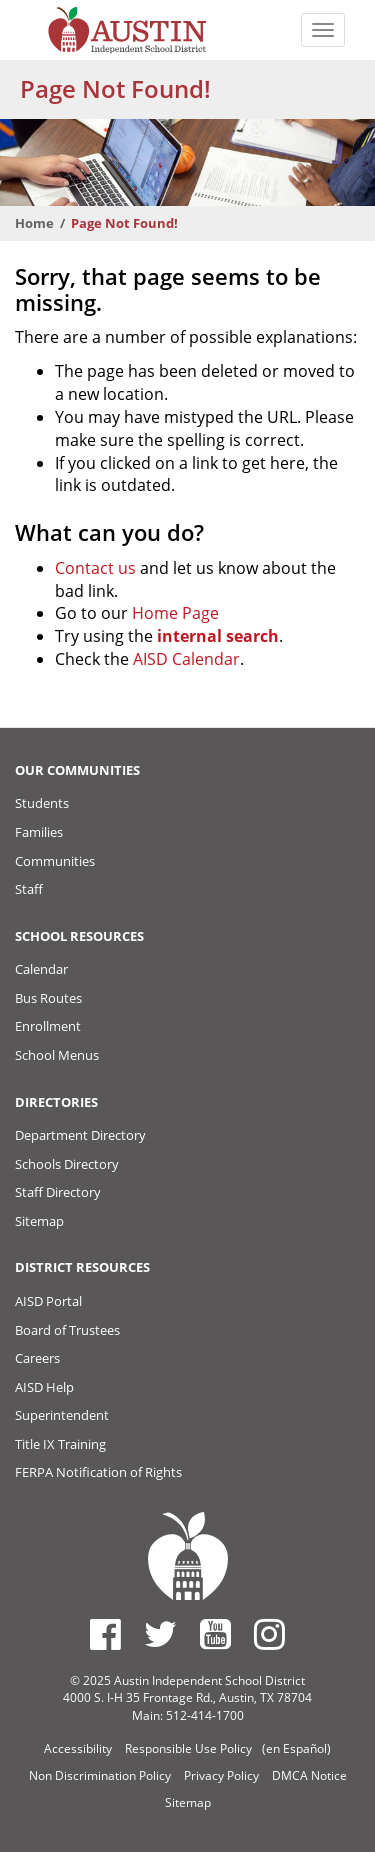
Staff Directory (58, 1192)
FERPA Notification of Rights (98, 1472)
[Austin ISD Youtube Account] (215, 1634)
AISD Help (44, 1387)
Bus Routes (48, 998)
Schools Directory (67, 1164)
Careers (37, 1358)
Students (42, 803)
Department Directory (80, 1135)
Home (34, 223)
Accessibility (78, 1748)
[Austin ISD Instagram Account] (269, 1634)
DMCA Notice (309, 1775)
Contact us (95, 568)
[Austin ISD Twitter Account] (160, 1634)
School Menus (57, 1055)
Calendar (41, 969)
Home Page (175, 613)
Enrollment (48, 1026)
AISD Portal (48, 1301)
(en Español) (296, 1748)
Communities (55, 861)
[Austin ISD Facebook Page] (105, 1634)
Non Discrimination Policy (100, 1775)
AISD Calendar (186, 659)
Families (39, 832)
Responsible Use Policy (188, 1748)
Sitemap (39, 1221)
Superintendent (62, 1415)
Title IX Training (60, 1444)
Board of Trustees (67, 1330)
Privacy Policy (221, 1775)
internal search (218, 636)
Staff (29, 889)
